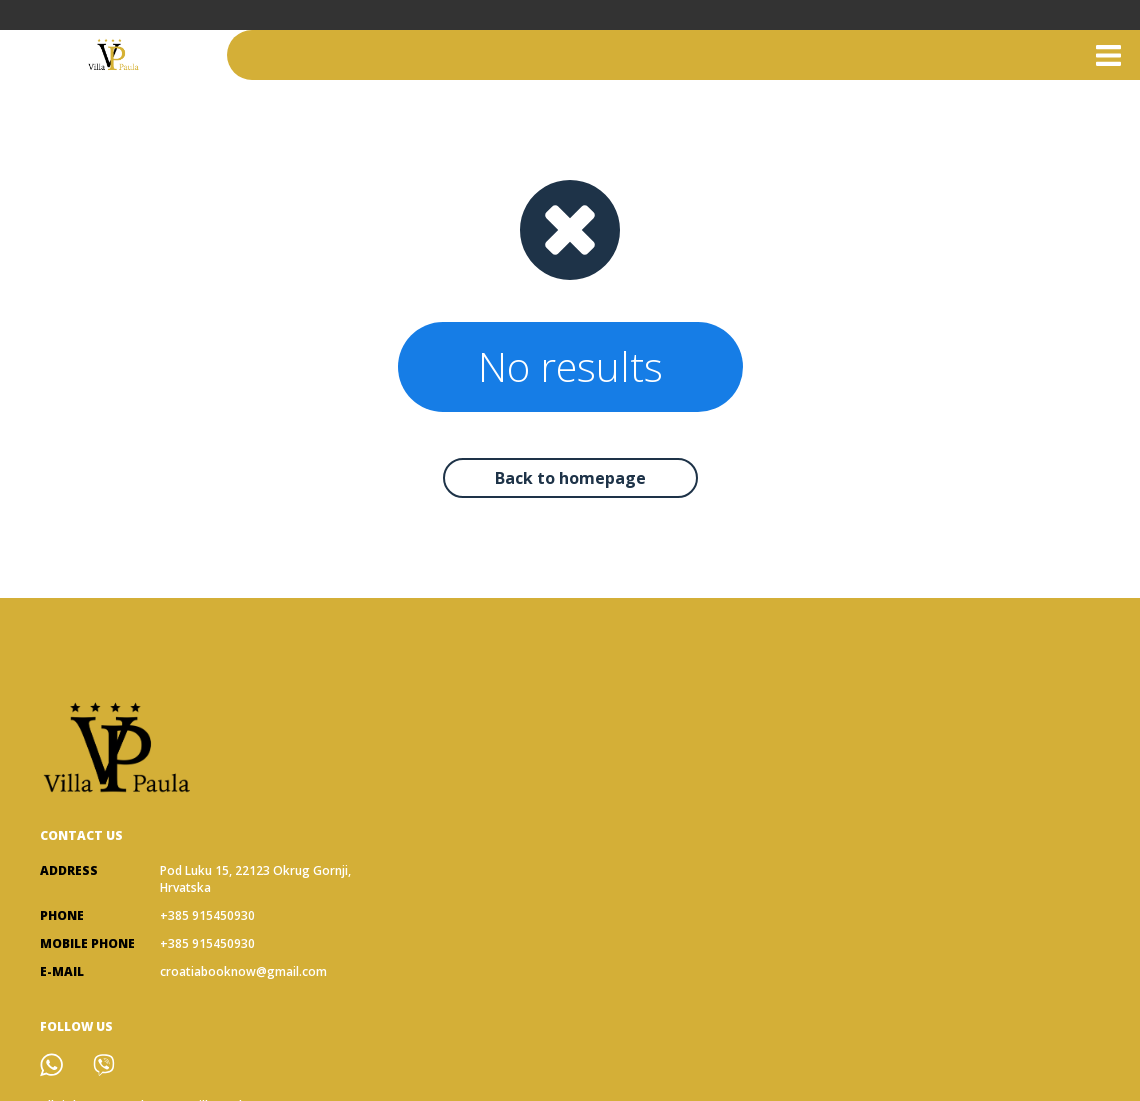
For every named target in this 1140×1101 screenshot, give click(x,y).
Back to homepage (570, 478)
